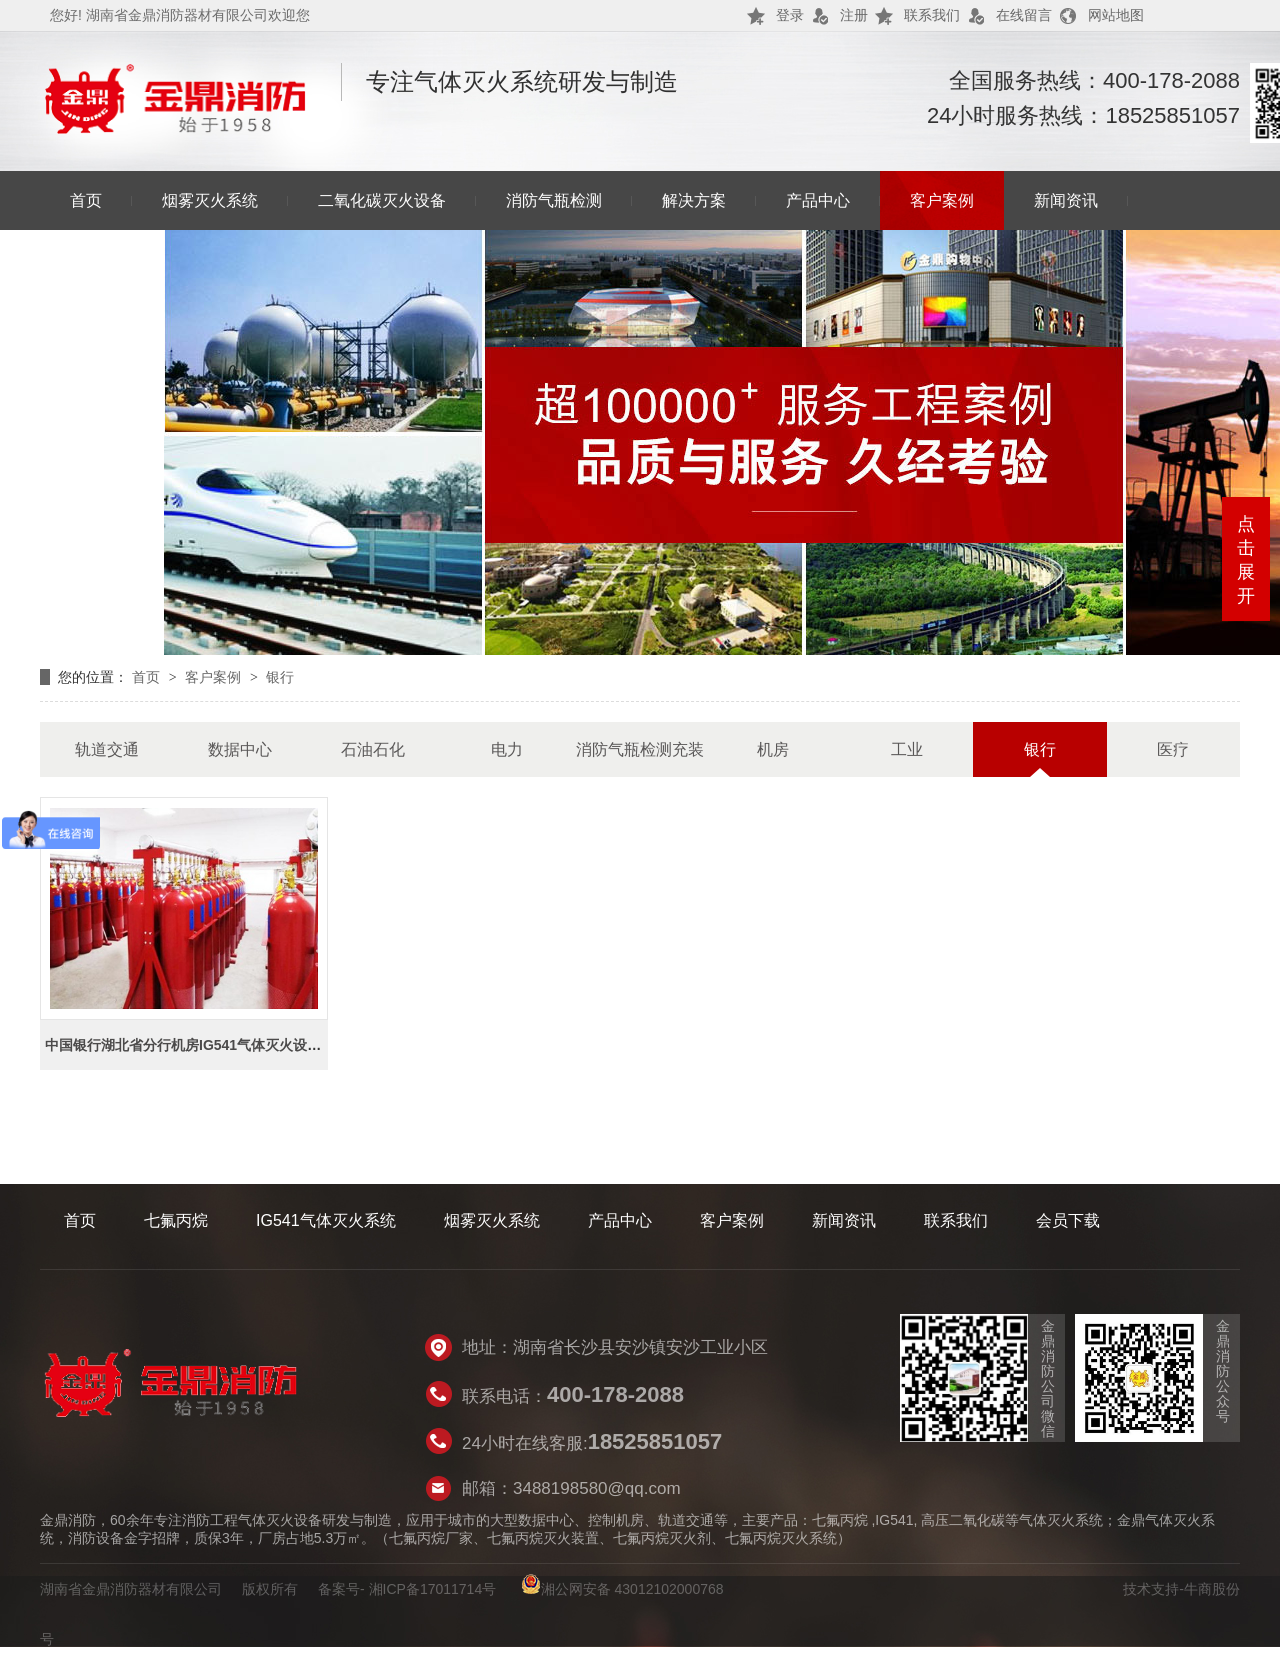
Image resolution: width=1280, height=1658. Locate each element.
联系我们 (932, 15)
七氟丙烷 (176, 1220)
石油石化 (373, 749)
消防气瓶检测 (554, 200)
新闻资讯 (1066, 200)
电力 (507, 749)
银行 (280, 677)
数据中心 (240, 749)
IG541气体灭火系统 (326, 1220)
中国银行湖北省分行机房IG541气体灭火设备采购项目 (211, 1045)
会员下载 (1068, 1220)
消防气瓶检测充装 (640, 749)
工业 (907, 749)
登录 (790, 15)
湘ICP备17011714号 (433, 1589)
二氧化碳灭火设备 (382, 200)
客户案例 (942, 200)
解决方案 (694, 200)
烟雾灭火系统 (210, 200)
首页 (86, 200)
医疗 (1173, 749)
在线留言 (1024, 15)
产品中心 (818, 200)
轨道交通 (107, 749)
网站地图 (1116, 15)
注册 (854, 15)
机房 (773, 749)
